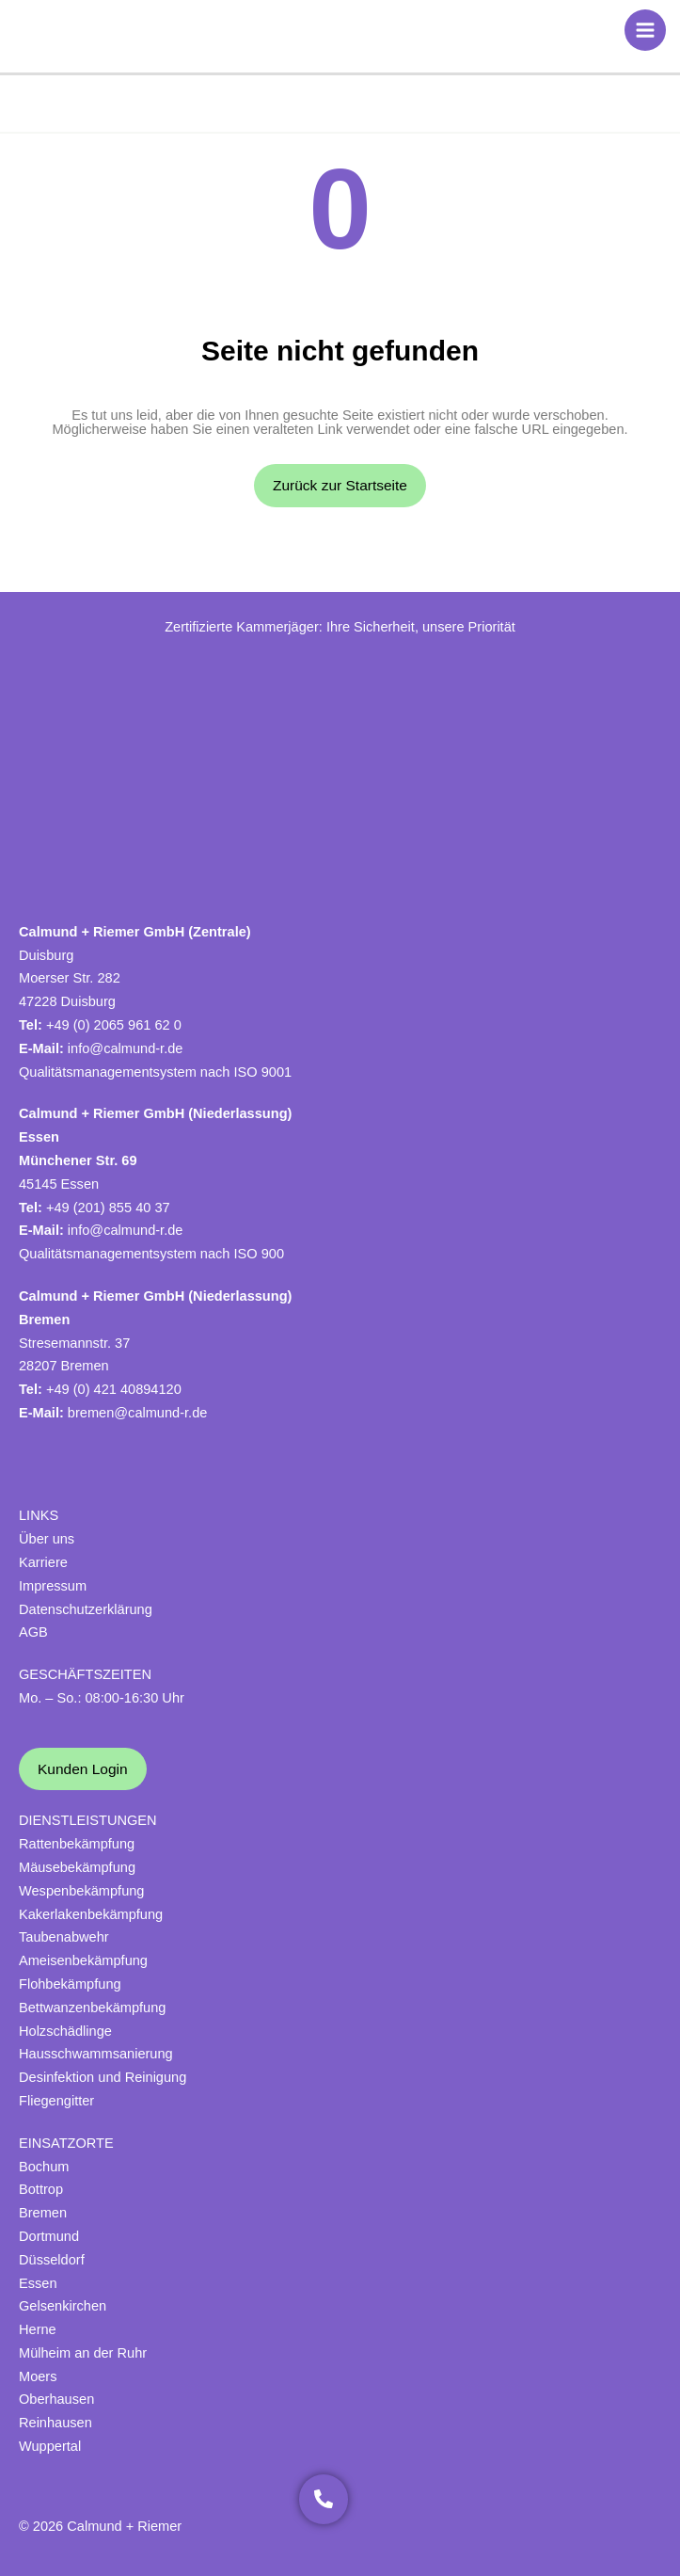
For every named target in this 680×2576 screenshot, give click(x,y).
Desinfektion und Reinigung (102, 2077)
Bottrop (41, 2189)
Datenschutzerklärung (85, 1609)
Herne (37, 2329)
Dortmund (49, 2236)
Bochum (44, 2166)
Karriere (43, 1562)
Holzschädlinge (65, 2031)
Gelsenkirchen (62, 2305)
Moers (38, 2376)
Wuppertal (50, 2446)
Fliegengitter (56, 2100)
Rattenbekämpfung (76, 1843)
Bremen (43, 2212)
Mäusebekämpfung (77, 1867)
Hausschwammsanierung (96, 2053)
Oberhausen (56, 2399)
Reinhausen (55, 2422)
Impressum (53, 1585)
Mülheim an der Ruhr (83, 2352)
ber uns (52, 1538)
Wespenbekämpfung (81, 1890)
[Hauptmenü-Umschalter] (645, 30)
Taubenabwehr (64, 1936)
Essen (38, 2283)
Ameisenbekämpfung (83, 1960)
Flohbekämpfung (70, 1984)
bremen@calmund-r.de (138, 1412)
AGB (33, 1632)
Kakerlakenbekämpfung (91, 1914)
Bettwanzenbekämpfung (92, 2007)
